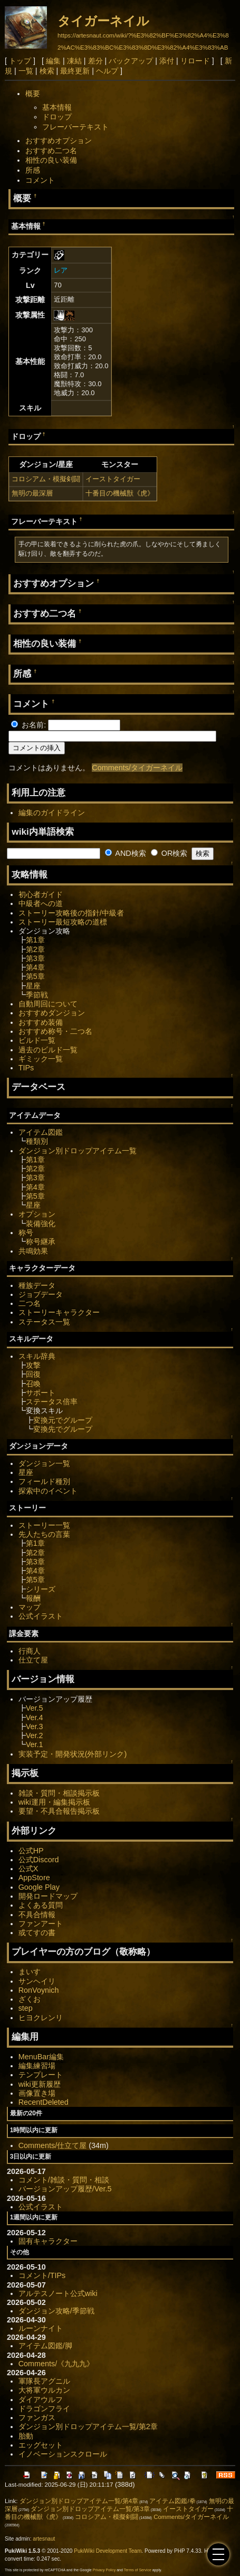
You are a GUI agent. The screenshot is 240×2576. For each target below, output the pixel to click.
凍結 (74, 61)
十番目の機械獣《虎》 (119, 493)
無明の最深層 (32, 493)
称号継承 (40, 1241)
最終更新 (75, 71)
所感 (32, 170)
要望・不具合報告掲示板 (59, 1811)
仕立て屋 (33, 1660)
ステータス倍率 (52, 1401)
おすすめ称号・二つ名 (55, 1031)
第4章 (35, 967)
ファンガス (36, 2417)
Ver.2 (34, 1735)
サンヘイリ (36, 1981)
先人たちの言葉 (44, 1534)
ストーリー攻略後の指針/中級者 (71, 913)
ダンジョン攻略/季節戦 (56, 2311)
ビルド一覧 (36, 1040)
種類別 (37, 1141)
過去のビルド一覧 (48, 1050)
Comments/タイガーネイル (137, 767)
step (25, 2008)
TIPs (26, 1067)
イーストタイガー (112, 479)
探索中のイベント (48, 1491)
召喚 (33, 1383)
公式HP (31, 1850)
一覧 (25, 71)
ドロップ (57, 117)
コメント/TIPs (42, 2275)
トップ (20, 61)
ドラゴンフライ (44, 2408)
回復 (33, 1374)
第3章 (35, 958)
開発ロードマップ (48, 1896)
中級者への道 (40, 903)
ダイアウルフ (40, 2399)
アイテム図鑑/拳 (172, 2501)
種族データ (36, 1285)
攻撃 (33, 1365)
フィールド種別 (44, 1481)
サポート (40, 1392)
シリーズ (40, 1589)
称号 (25, 1232)
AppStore (34, 1877)
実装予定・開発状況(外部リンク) (72, 1754)
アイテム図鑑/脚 (45, 2345)
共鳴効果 (33, 1251)
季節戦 (37, 995)
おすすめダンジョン (51, 1013)
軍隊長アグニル (44, 2381)
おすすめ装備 (40, 1022)
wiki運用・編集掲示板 (54, 1802)
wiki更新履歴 (39, 2084)
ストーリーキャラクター (59, 1312)
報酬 (33, 1598)
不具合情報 (36, 1914)
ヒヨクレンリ (40, 2017)
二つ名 (29, 1303)
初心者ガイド (40, 894)
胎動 (25, 2436)
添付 (166, 61)
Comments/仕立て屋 (52, 2145)
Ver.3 (34, 1726)
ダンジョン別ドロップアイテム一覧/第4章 (79, 2501)
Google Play (39, 1887)
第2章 (35, 949)
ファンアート (40, 1923)
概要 (32, 93)
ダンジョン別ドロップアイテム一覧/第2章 (88, 2426)
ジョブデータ (40, 1294)
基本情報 (57, 107)
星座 (33, 986)
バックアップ (131, 61)
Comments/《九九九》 (56, 2363)
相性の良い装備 (51, 160)
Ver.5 (34, 1708)
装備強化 (40, 1223)
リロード (195, 61)
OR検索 (169, 853)
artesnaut (44, 2539)
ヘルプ (107, 71)
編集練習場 (36, 2065)
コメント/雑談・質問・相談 (63, 2180)
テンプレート (40, 2074)
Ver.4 (34, 1717)
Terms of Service (137, 2570)
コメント (40, 180)
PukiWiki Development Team (107, 2551)
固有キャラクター (48, 2241)
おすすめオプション (58, 140)
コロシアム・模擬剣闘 (46, 479)
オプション (36, 1214)
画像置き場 (36, 2093)
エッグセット (40, 2445)
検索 (47, 71)
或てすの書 (36, 1932)
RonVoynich (38, 1990)
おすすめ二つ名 (51, 150)
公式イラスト (40, 1616)
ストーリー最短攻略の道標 (62, 922)
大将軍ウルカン (44, 2390)
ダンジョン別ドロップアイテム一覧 (77, 1150)
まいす (29, 1971)
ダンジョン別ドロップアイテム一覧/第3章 (90, 2509)
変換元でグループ (62, 1420)
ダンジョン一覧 (44, 1463)
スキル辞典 (36, 1356)
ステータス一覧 (44, 1322)
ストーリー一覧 (44, 1525)
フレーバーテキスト (75, 127)
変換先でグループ (62, 1429)
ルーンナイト (40, 2328)
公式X (28, 1868)
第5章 (35, 976)
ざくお (29, 1999)
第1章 (35, 940)
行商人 (29, 1651)
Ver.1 (34, 1744)
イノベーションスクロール (62, 2454)
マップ (29, 1607)
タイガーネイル (103, 21)
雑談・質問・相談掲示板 (59, 1793)
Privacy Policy (104, 2570)
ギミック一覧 (40, 1058)
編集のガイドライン (51, 812)
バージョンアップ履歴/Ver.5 (65, 2189)
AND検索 (125, 853)
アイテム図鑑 (40, 1132)
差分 (95, 61)
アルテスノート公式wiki (58, 2293)
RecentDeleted (43, 2102)
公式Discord (38, 1859)
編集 (53, 61)
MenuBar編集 (41, 2056)
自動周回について (48, 1004)
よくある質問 (40, 1905)
